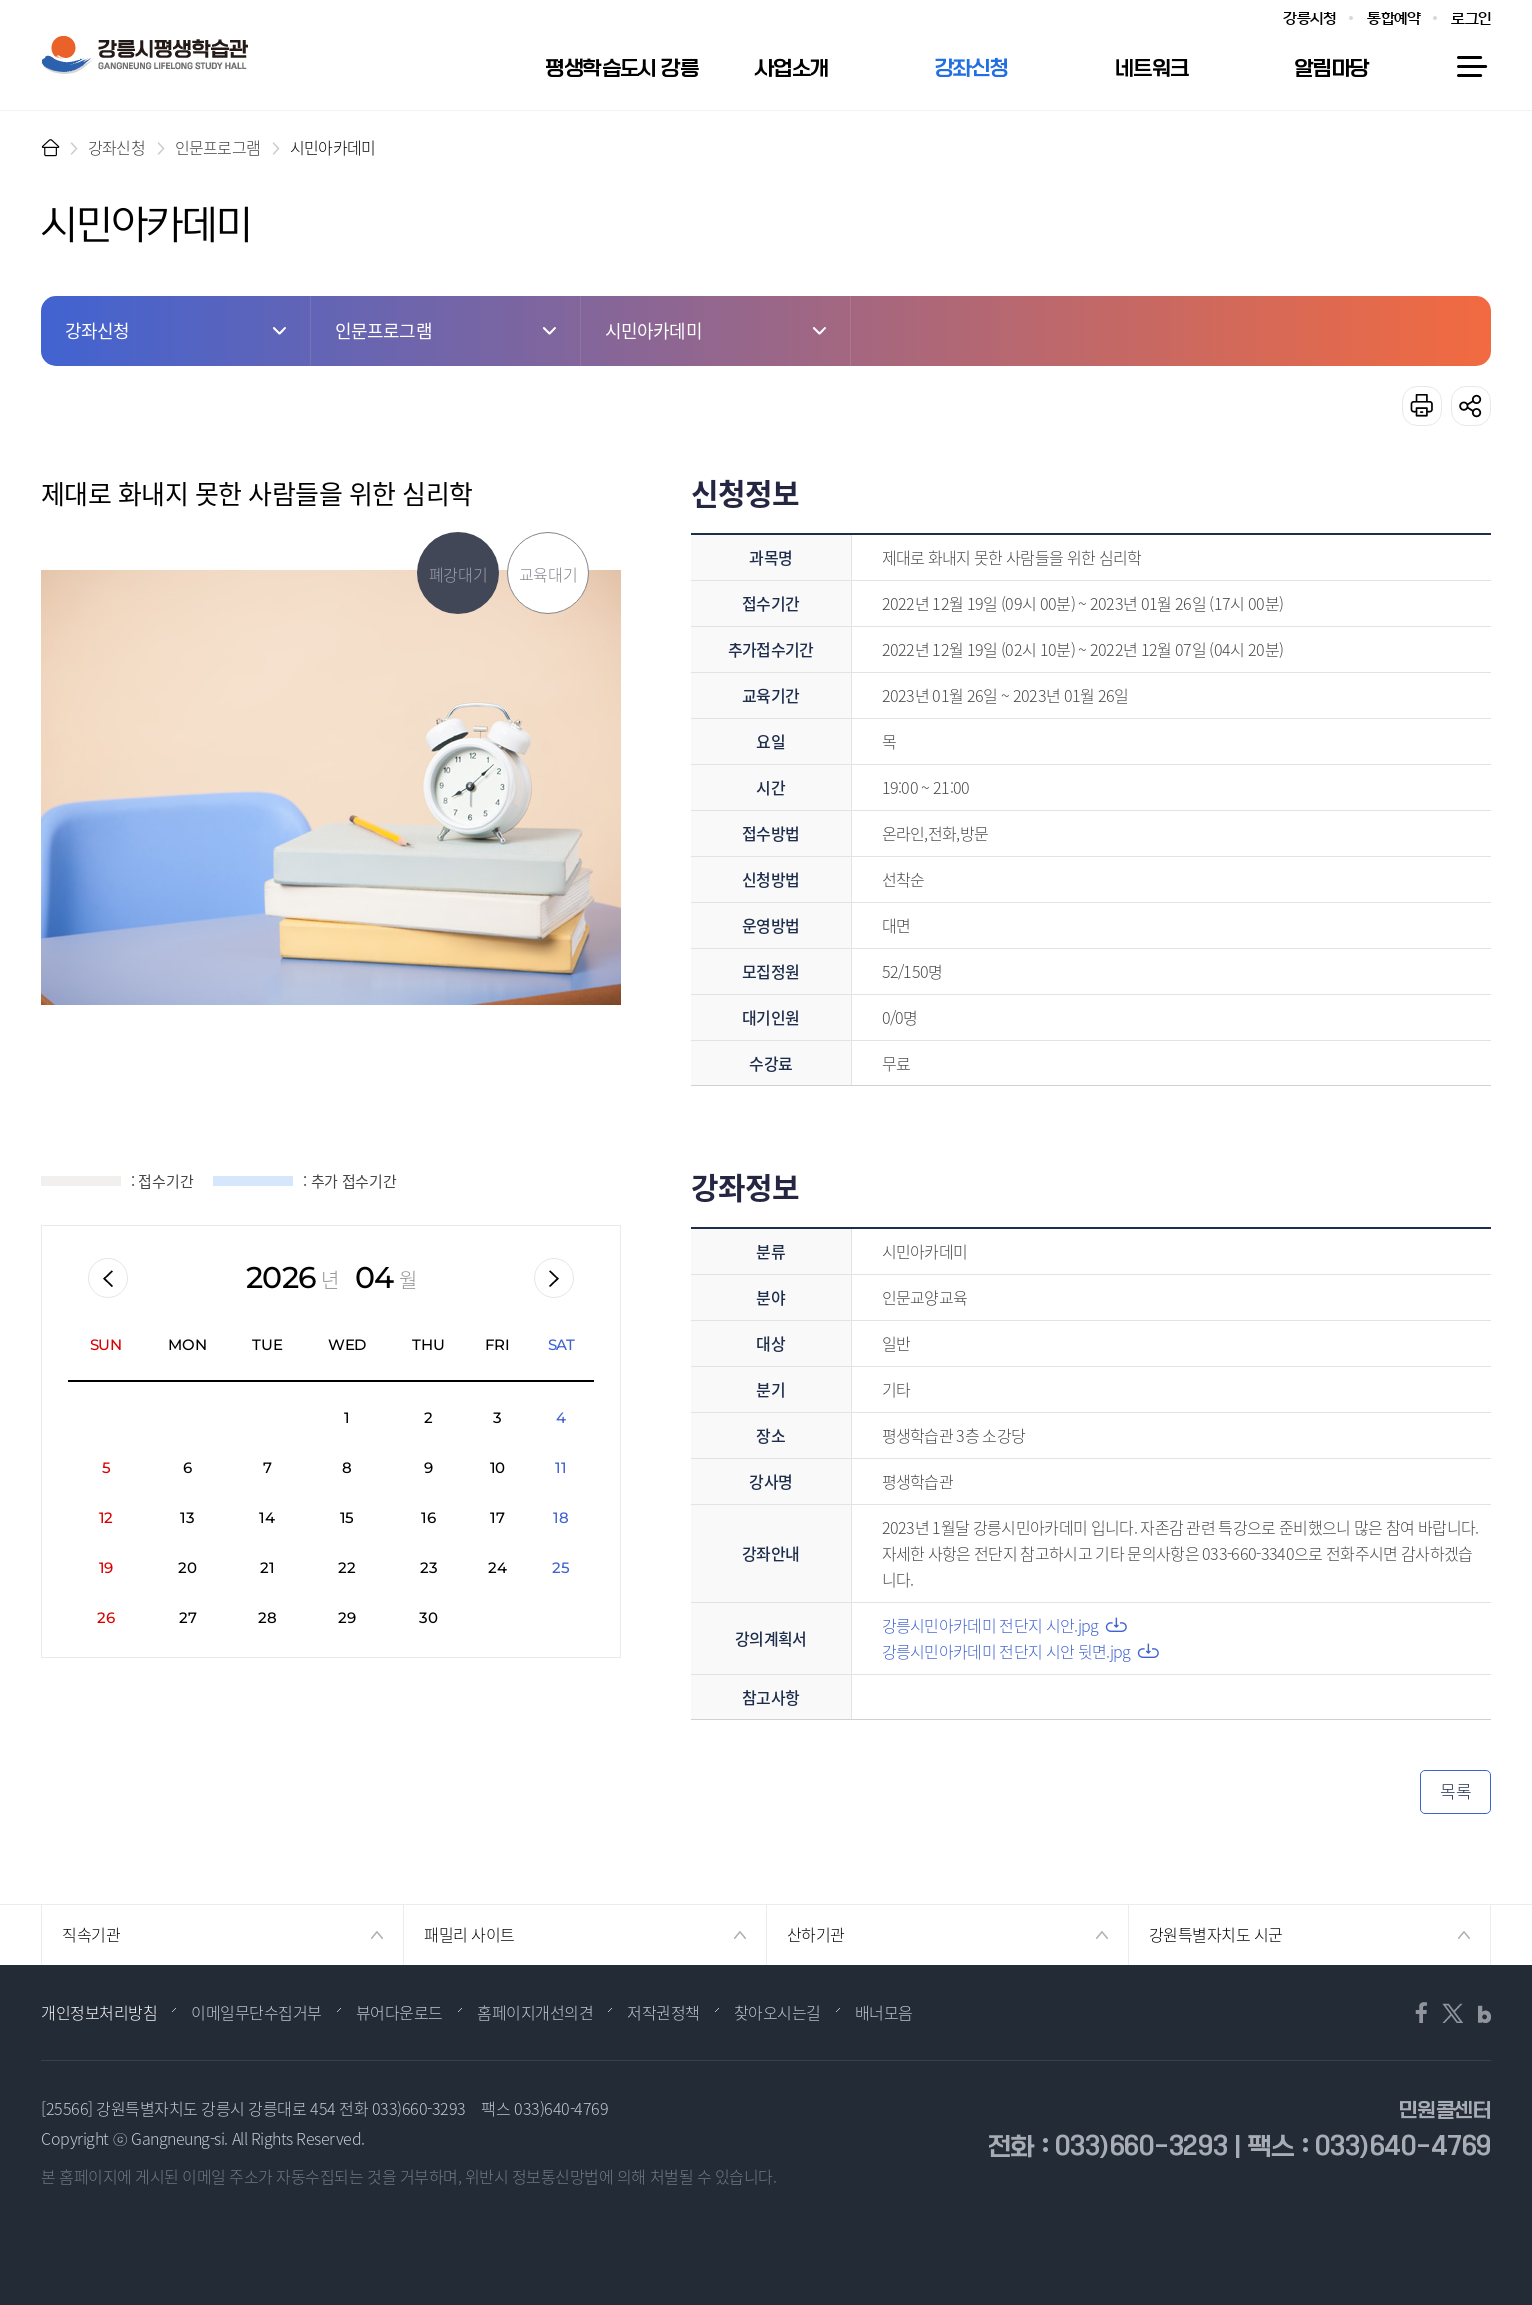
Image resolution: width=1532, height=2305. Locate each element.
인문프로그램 (217, 147)
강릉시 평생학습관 (144, 55)
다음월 (554, 1278)
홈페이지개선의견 (535, 2012)
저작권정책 (663, 2012)
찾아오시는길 (777, 2012)
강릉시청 (1309, 18)
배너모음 (884, 2012)
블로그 (1478, 2013)
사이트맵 (1471, 67)
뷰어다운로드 (399, 2012)
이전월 (108, 1278)
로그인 (1471, 18)
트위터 (1452, 2013)
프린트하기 (1422, 406)
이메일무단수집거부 (256, 2012)
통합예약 (1393, 18)
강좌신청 (116, 147)
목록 (1455, 1790)
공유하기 (1471, 406)
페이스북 (1426, 2013)
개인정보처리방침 (99, 2012)
